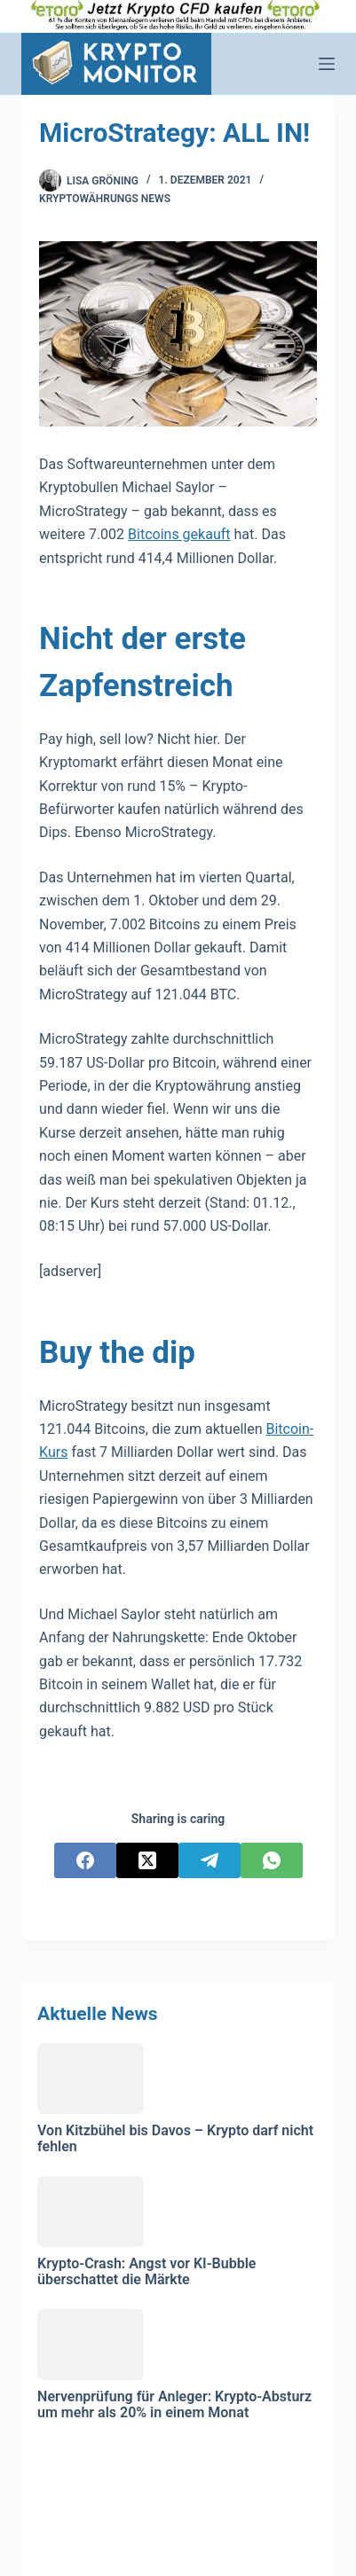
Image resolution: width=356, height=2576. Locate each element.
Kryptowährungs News (104, 198)
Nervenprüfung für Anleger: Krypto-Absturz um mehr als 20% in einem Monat (174, 2404)
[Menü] (327, 64)
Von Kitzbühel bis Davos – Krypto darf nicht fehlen (175, 2138)
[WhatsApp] (272, 1860)
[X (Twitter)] (147, 1860)
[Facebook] (85, 1860)
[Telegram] (209, 1860)
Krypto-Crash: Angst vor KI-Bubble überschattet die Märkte (146, 2271)
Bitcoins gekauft (179, 534)
